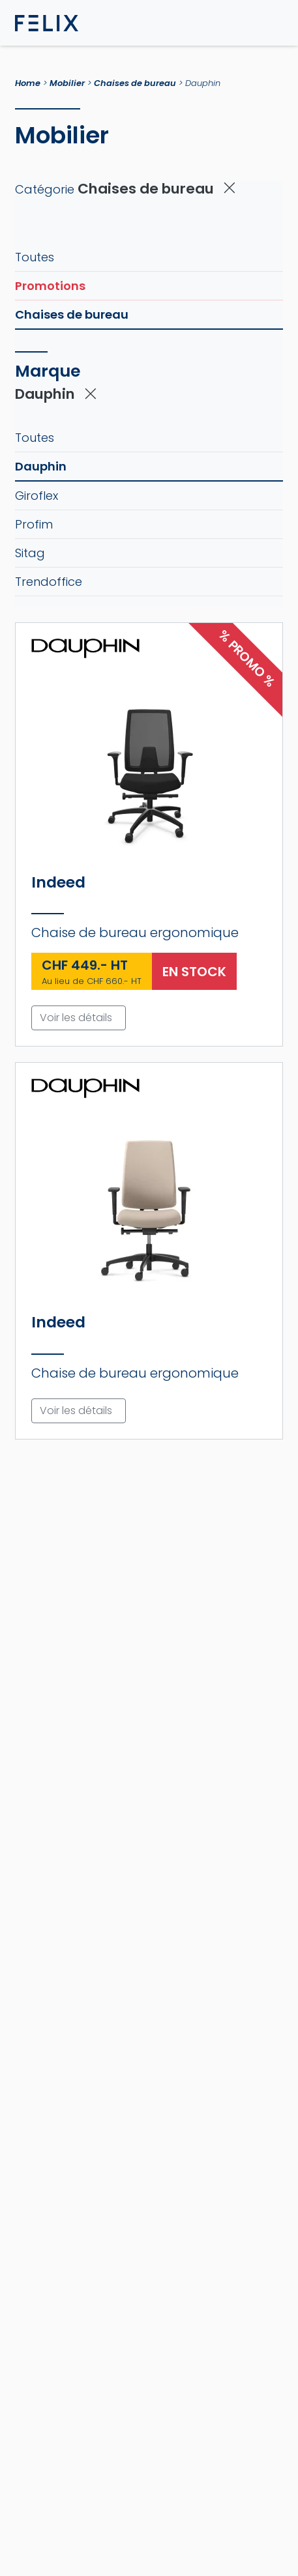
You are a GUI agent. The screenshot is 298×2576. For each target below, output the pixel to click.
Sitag (30, 553)
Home (27, 83)
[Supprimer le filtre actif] (229, 189)
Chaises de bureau (135, 83)
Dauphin (41, 466)
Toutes (34, 257)
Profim (34, 524)
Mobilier (67, 83)
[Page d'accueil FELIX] (46, 23)
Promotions (50, 286)
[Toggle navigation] (273, 23)
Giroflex (36, 495)
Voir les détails (76, 1017)
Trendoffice (48, 581)
